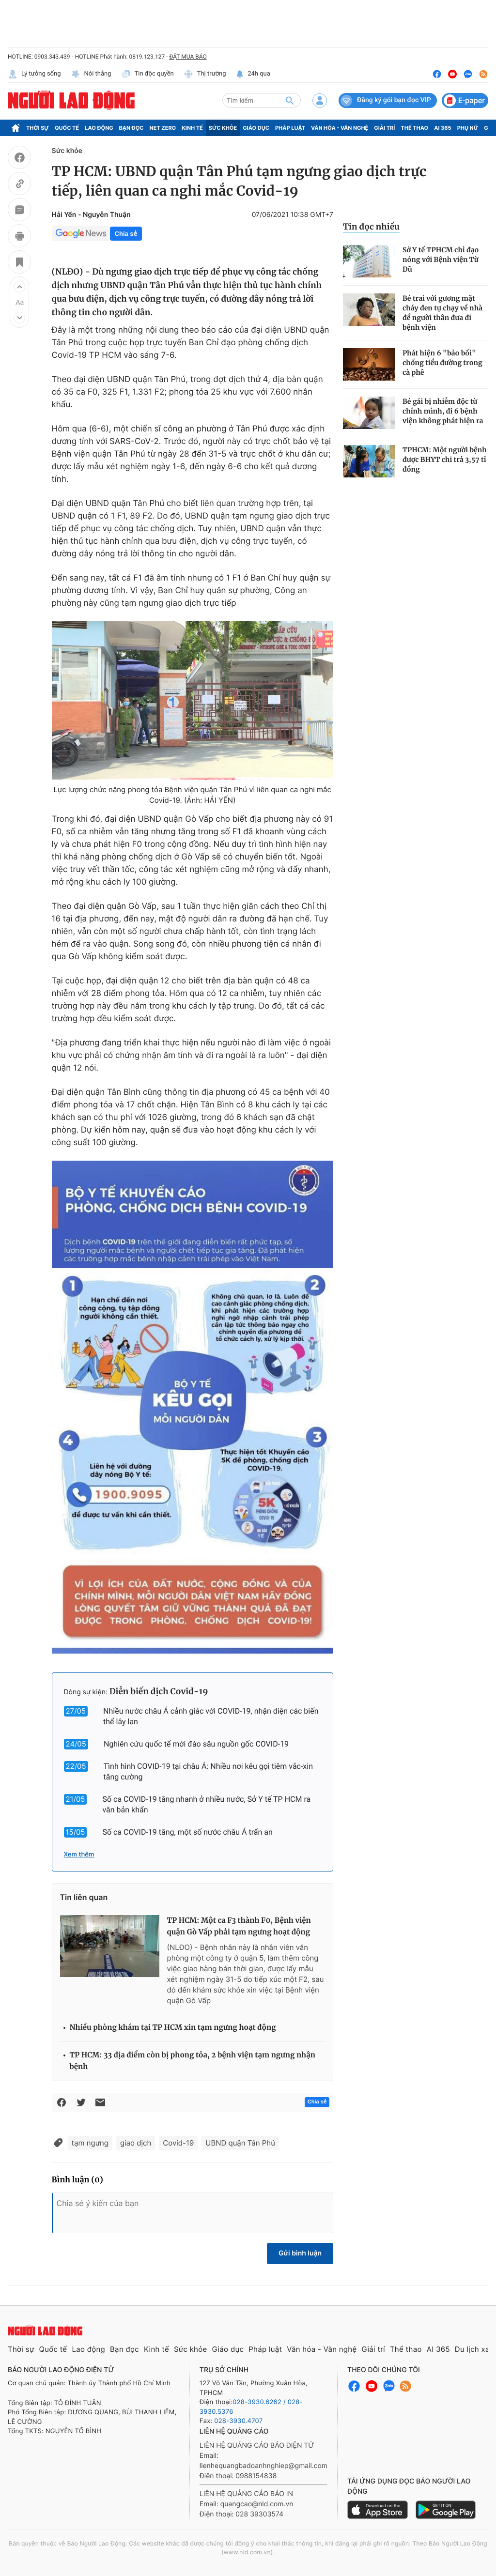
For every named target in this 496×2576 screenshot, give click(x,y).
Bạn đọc (131, 127)
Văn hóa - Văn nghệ (339, 127)
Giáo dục (256, 127)
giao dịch (135, 2142)
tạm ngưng (90, 2142)
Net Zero (163, 127)
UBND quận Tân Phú (240, 2142)
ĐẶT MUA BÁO (187, 56)
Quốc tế (67, 127)
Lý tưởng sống (34, 74)
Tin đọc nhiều (371, 226)
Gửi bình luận (300, 2253)
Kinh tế (192, 127)
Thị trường (205, 74)
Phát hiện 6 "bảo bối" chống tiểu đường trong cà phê (442, 363)
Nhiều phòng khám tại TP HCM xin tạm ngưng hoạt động (173, 2027)
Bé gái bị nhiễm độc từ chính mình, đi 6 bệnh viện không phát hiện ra (443, 411)
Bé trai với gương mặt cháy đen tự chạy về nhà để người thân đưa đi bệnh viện (442, 313)
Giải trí (384, 127)
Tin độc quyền (147, 74)
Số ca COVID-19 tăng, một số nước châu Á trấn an (187, 1832)
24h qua (253, 74)
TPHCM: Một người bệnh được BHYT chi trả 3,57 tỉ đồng (445, 459)
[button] (19, 286)
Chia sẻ (126, 233)
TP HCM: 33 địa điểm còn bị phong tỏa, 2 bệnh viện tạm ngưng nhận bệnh (192, 2061)
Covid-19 (178, 2142)
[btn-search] (289, 100)
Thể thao (414, 127)
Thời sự (37, 127)
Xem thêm (79, 1854)
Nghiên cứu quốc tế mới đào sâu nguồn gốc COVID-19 (196, 1743)
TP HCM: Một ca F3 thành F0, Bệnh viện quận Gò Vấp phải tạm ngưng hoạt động (239, 1926)
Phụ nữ (468, 127)
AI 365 (442, 127)
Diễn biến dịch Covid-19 (158, 1691)
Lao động (99, 127)
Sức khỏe (223, 127)
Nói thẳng (91, 74)
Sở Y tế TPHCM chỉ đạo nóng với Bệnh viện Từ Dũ (441, 259)
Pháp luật (290, 127)
